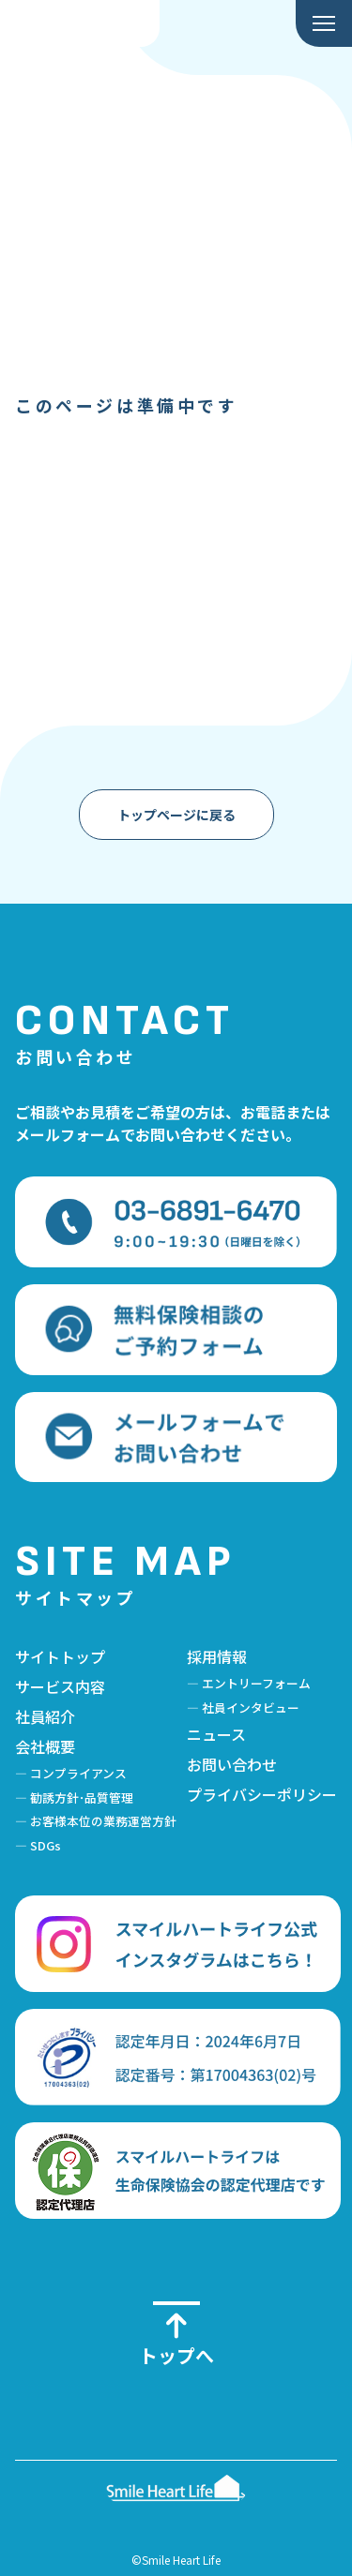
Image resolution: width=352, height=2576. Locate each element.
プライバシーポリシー (262, 1794)
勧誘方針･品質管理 (81, 1797)
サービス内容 (60, 1686)
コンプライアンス (78, 1773)
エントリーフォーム (256, 1683)
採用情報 (217, 1656)
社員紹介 (45, 1716)
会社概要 (45, 1746)
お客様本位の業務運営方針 (103, 1821)
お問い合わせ (232, 1764)
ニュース (216, 1734)
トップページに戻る (176, 814)
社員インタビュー (250, 1707)
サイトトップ (60, 1656)
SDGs (45, 1845)
